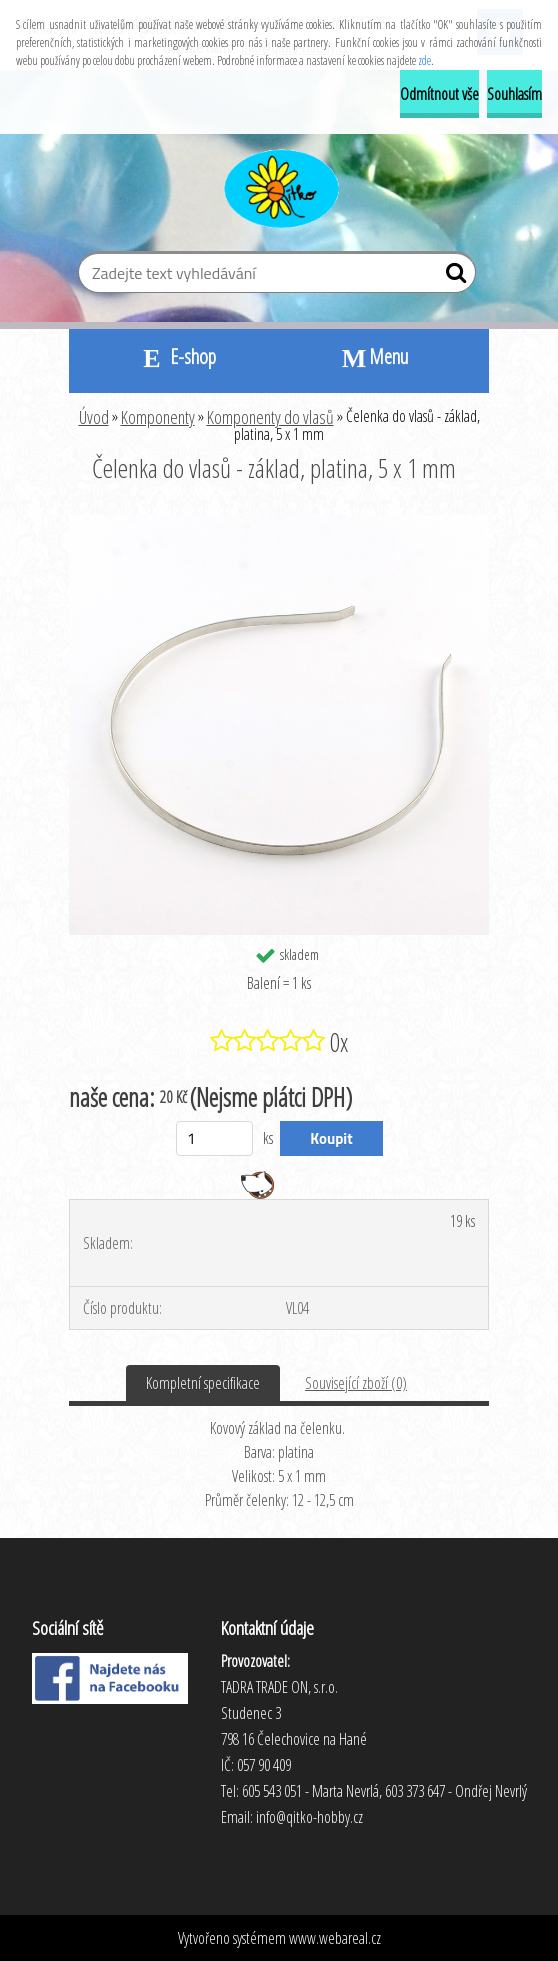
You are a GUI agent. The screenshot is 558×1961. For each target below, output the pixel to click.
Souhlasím (514, 94)
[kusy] (214, 1138)
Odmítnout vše (439, 94)
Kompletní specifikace (203, 1383)
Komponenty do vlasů (270, 417)
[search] (452, 277)
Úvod (94, 417)
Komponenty (158, 417)
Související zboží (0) (356, 1383)
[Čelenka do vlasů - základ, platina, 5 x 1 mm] (279, 523)
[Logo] (279, 186)
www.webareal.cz (335, 1938)
